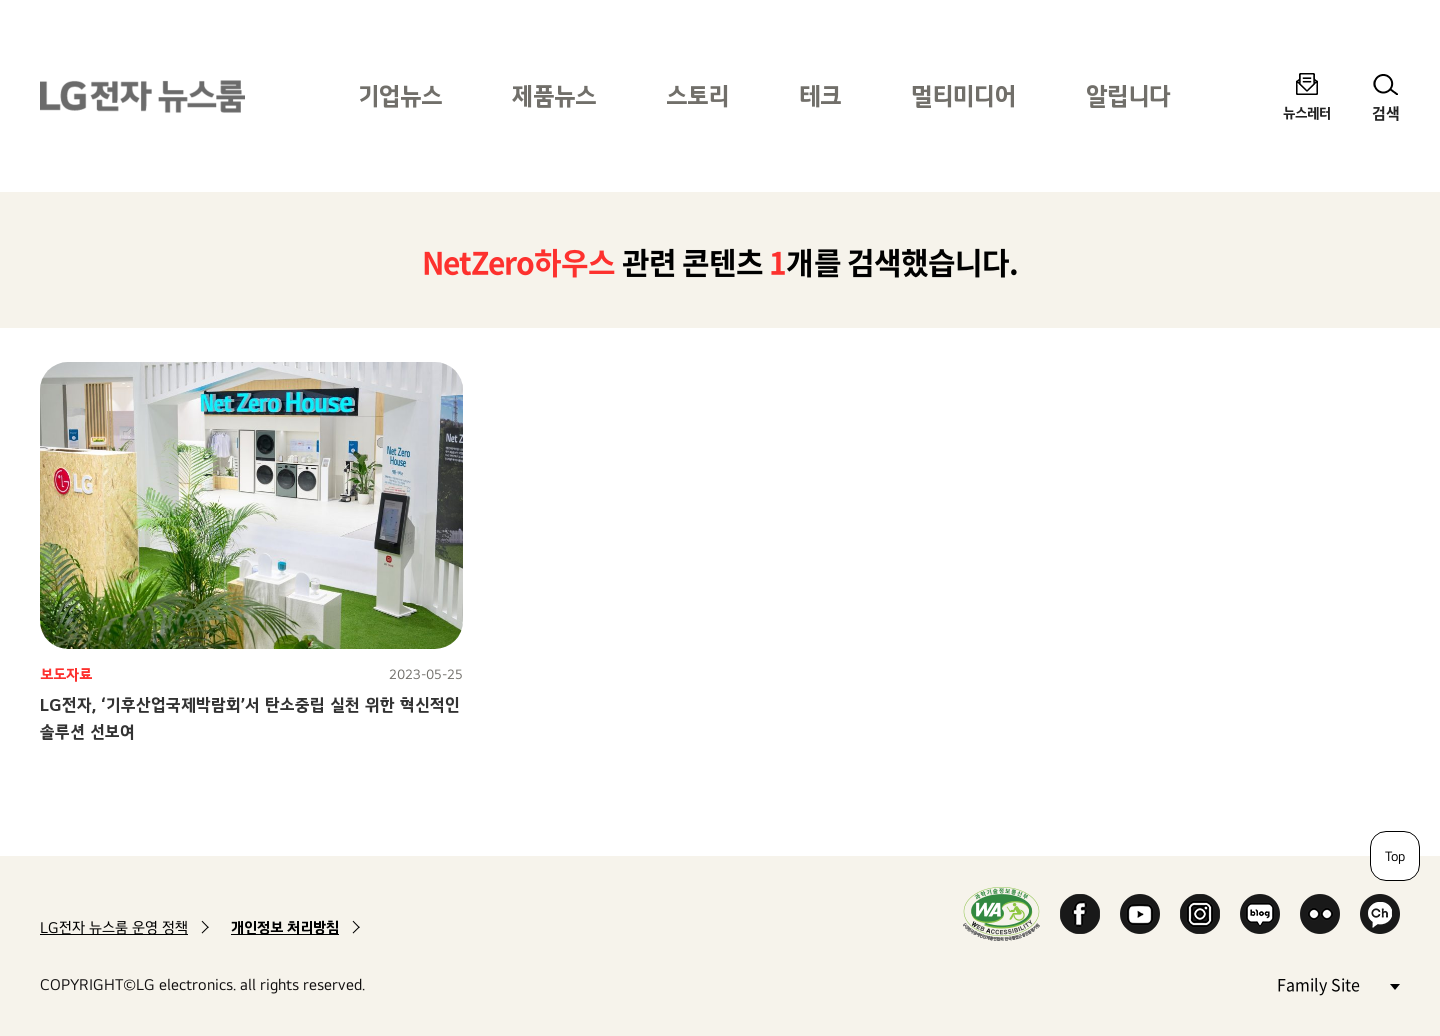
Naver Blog (1260, 914)
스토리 (697, 95)
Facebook (1080, 914)
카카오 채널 (1380, 914)
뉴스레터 (1307, 112)
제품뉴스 (554, 95)
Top (1395, 856)
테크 (820, 95)
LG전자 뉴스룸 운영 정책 (114, 927)
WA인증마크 (1001, 913)
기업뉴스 (400, 95)
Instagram (1200, 914)
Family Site (1338, 983)
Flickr (1320, 914)
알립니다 (1128, 95)
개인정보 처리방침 (285, 927)
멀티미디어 (963, 95)
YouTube (1140, 914)
